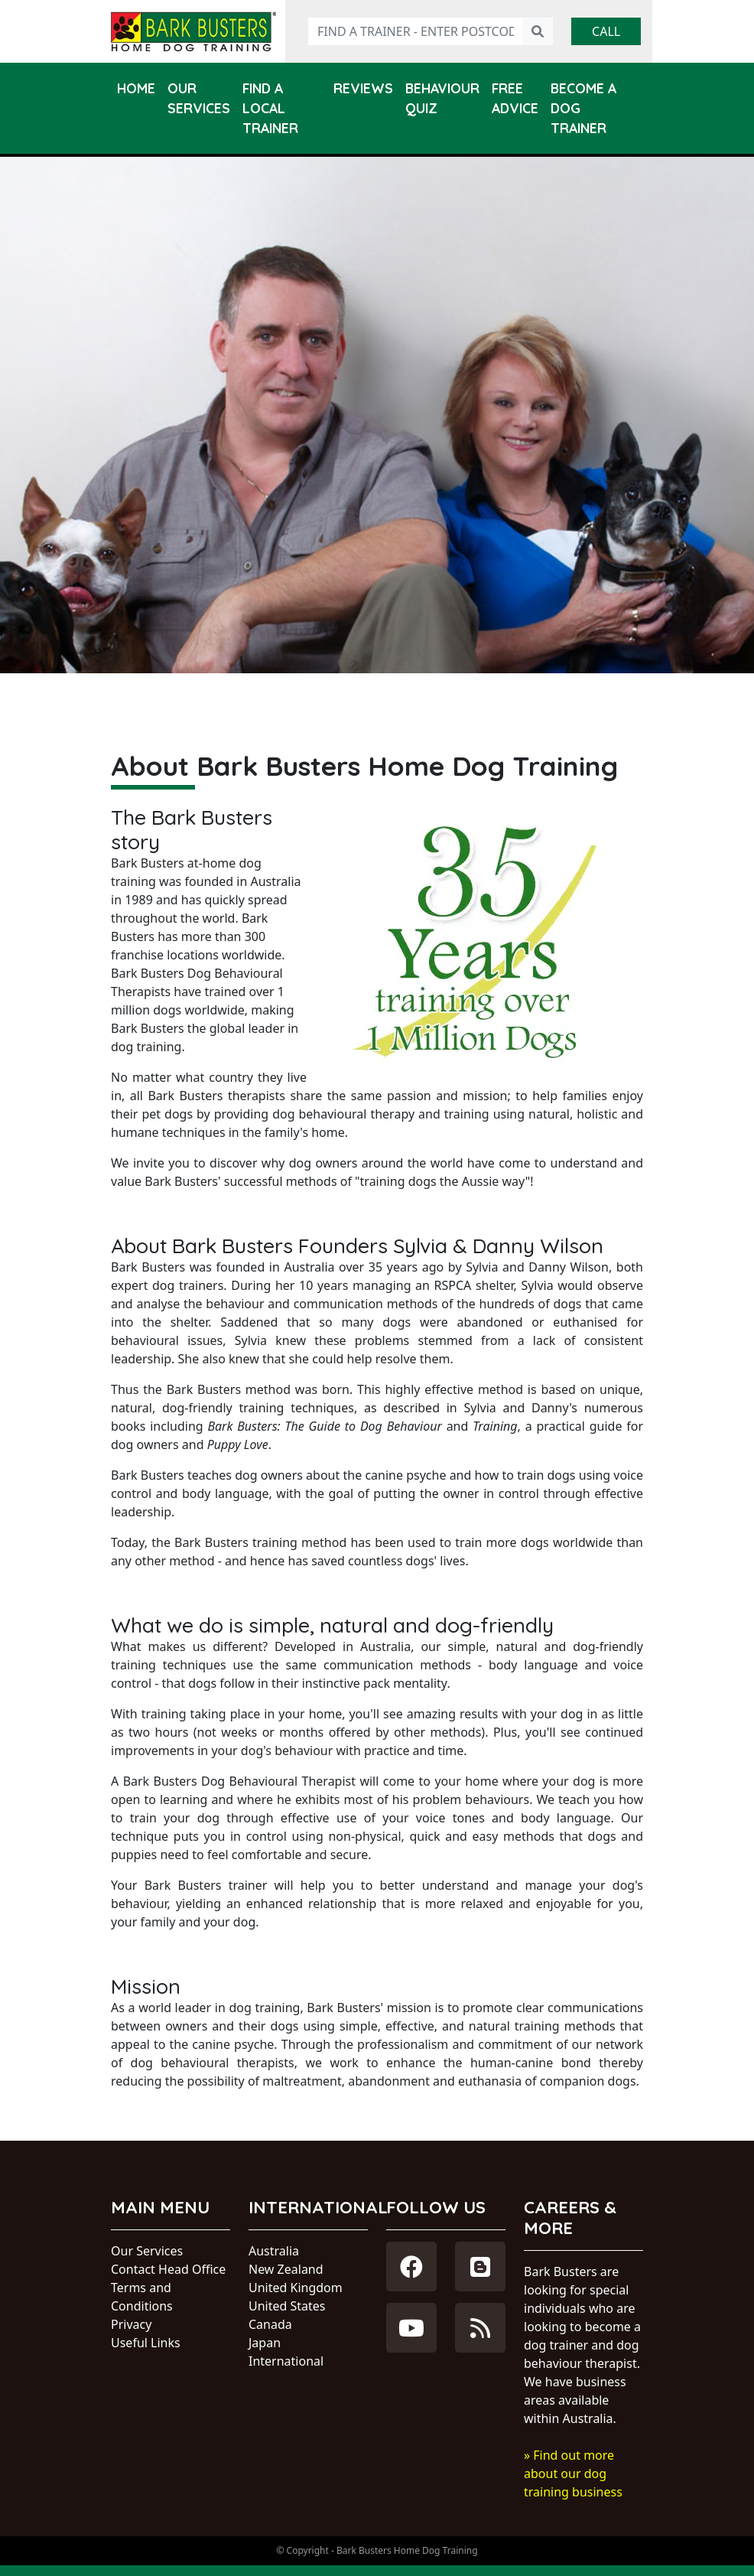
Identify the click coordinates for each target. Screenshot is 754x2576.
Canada (270, 2324)
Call (606, 31)
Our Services (198, 98)
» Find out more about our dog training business (573, 2473)
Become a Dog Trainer (583, 108)
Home (136, 88)
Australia (274, 2250)
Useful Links (145, 2342)
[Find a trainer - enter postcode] (415, 31)
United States (287, 2306)
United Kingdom (296, 2287)
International (286, 2361)
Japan (265, 2342)
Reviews (363, 88)
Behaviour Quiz (442, 98)
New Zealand (286, 2269)
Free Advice (515, 98)
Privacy (131, 2324)
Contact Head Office (168, 2269)
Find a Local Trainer (270, 108)
